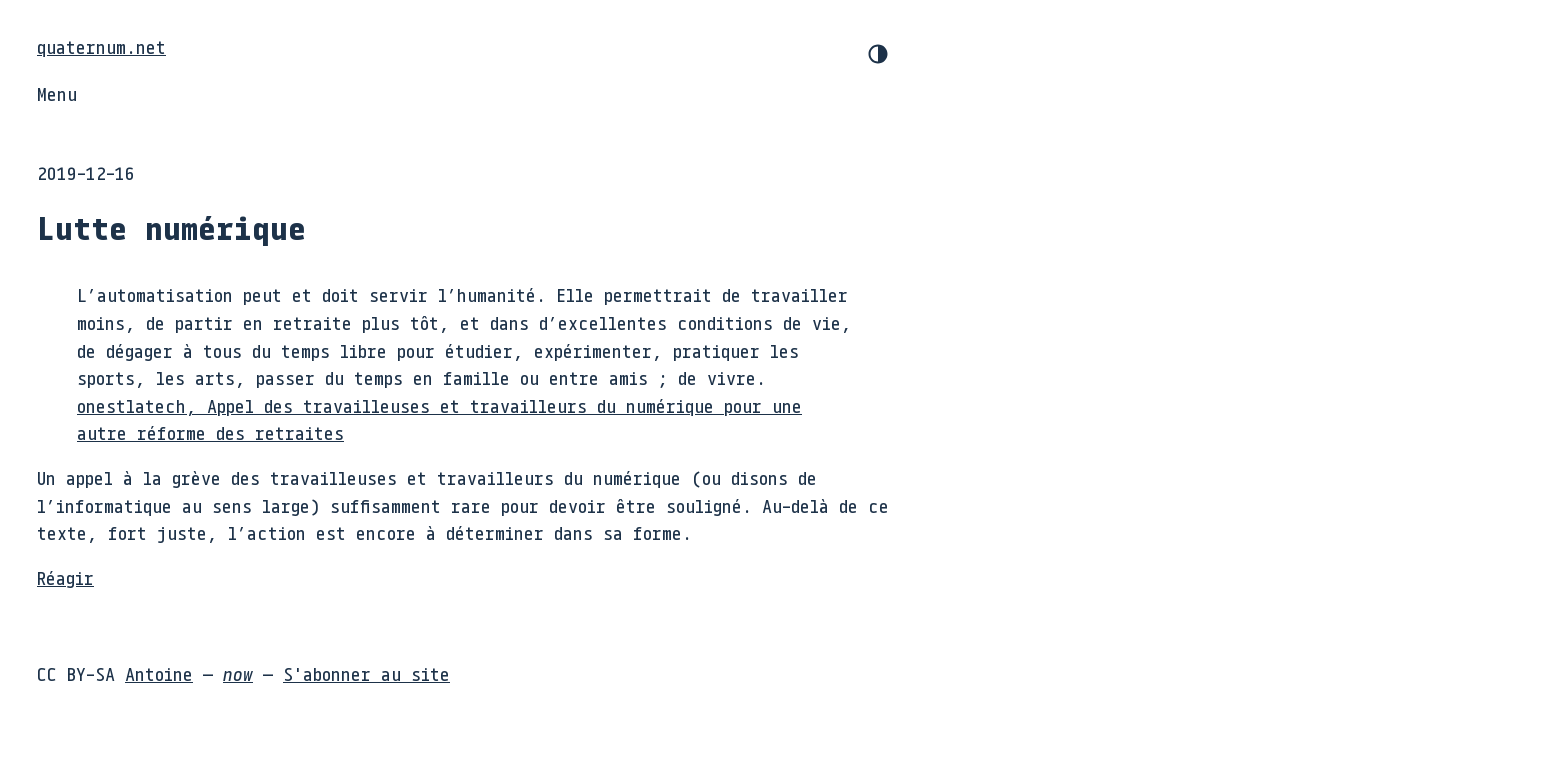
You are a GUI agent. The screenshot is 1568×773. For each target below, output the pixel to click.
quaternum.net (101, 47)
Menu (57, 94)
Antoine (159, 674)
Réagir (65, 578)
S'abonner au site (366, 674)
